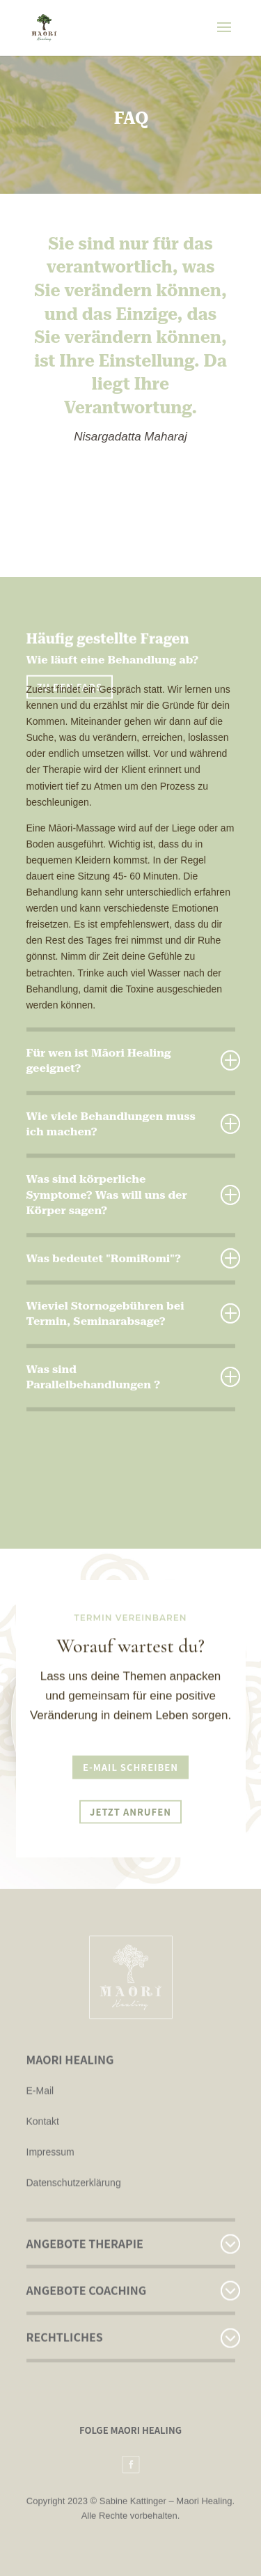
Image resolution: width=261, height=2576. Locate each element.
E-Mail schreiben (130, 1765)
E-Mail (40, 2063)
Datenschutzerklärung (73, 2155)
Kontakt (42, 2093)
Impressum (50, 2124)
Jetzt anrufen (130, 1809)
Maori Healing (204, 2503)
